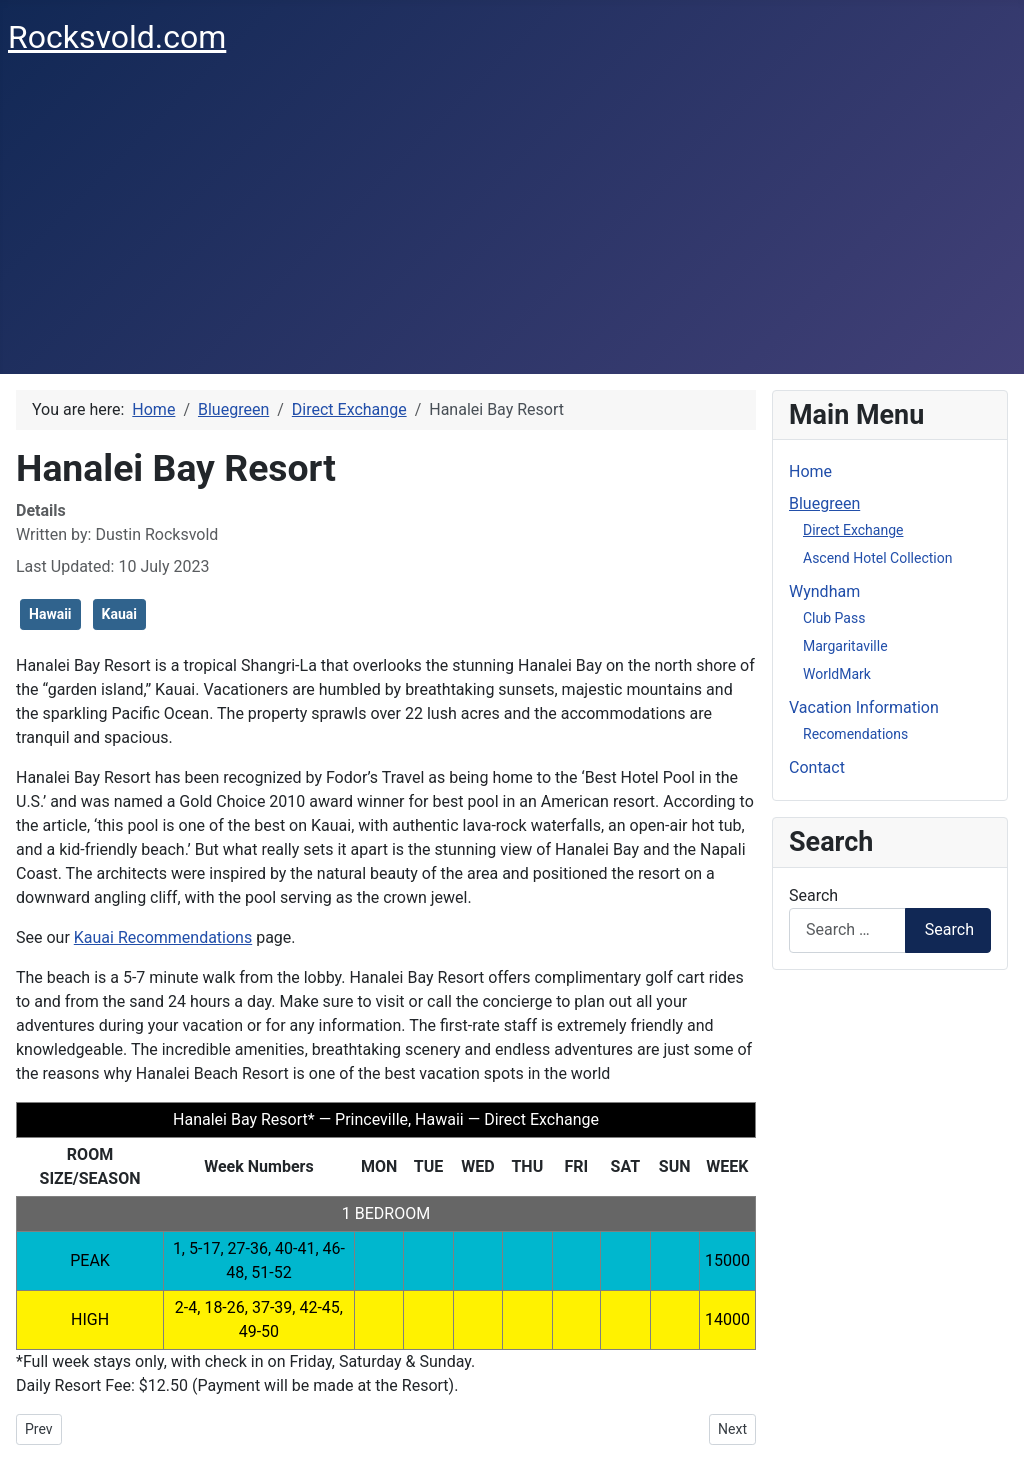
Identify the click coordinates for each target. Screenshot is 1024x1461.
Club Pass (834, 618)
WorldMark (837, 674)
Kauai (119, 614)
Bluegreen (824, 503)
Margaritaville (845, 646)
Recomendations (855, 734)
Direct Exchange (853, 530)
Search (813, 895)
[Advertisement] (512, 224)
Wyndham (824, 591)
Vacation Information (864, 707)
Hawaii (50, 614)
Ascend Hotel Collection (877, 558)
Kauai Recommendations (163, 937)
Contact (817, 767)
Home (810, 471)
